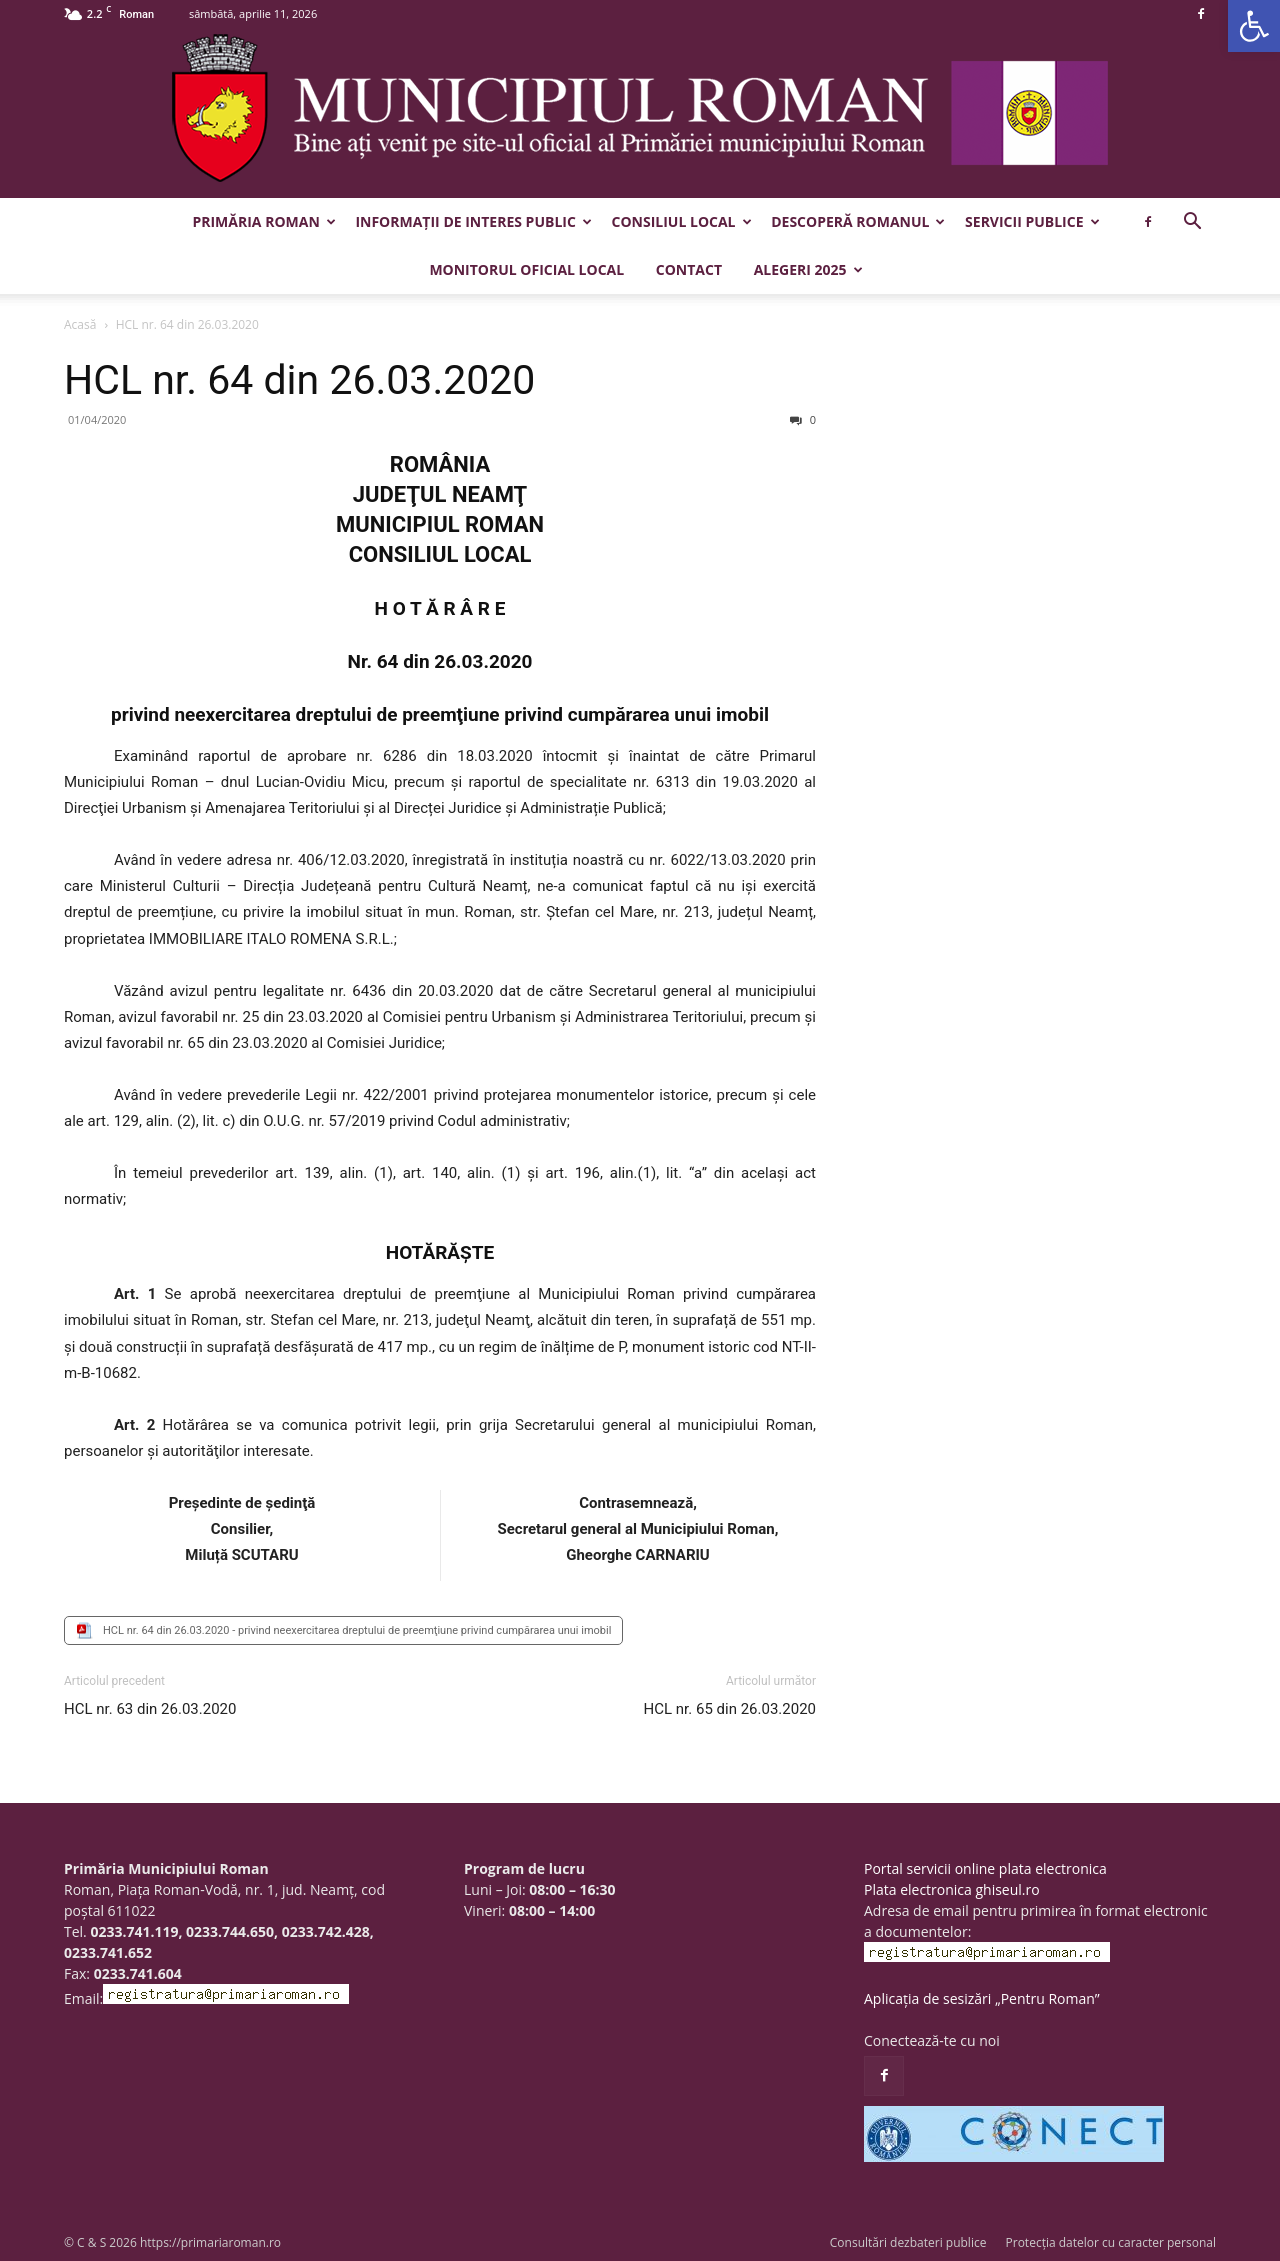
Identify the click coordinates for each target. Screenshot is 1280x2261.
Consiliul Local (682, 221)
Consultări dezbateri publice (908, 2242)
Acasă (80, 324)
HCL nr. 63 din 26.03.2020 (150, 1709)
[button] (1254, 26)
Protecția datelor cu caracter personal (1111, 2242)
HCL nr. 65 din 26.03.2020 (730, 1709)
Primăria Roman (263, 221)
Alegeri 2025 (808, 269)
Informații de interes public (473, 221)
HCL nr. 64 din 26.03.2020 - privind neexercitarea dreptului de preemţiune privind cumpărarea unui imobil (357, 1630)
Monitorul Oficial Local (526, 269)
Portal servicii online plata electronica (985, 1868)
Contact (689, 269)
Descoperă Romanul (858, 221)
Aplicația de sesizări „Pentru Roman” (982, 1998)
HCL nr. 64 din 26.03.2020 (299, 380)
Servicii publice (1032, 221)
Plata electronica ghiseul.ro (952, 1889)
